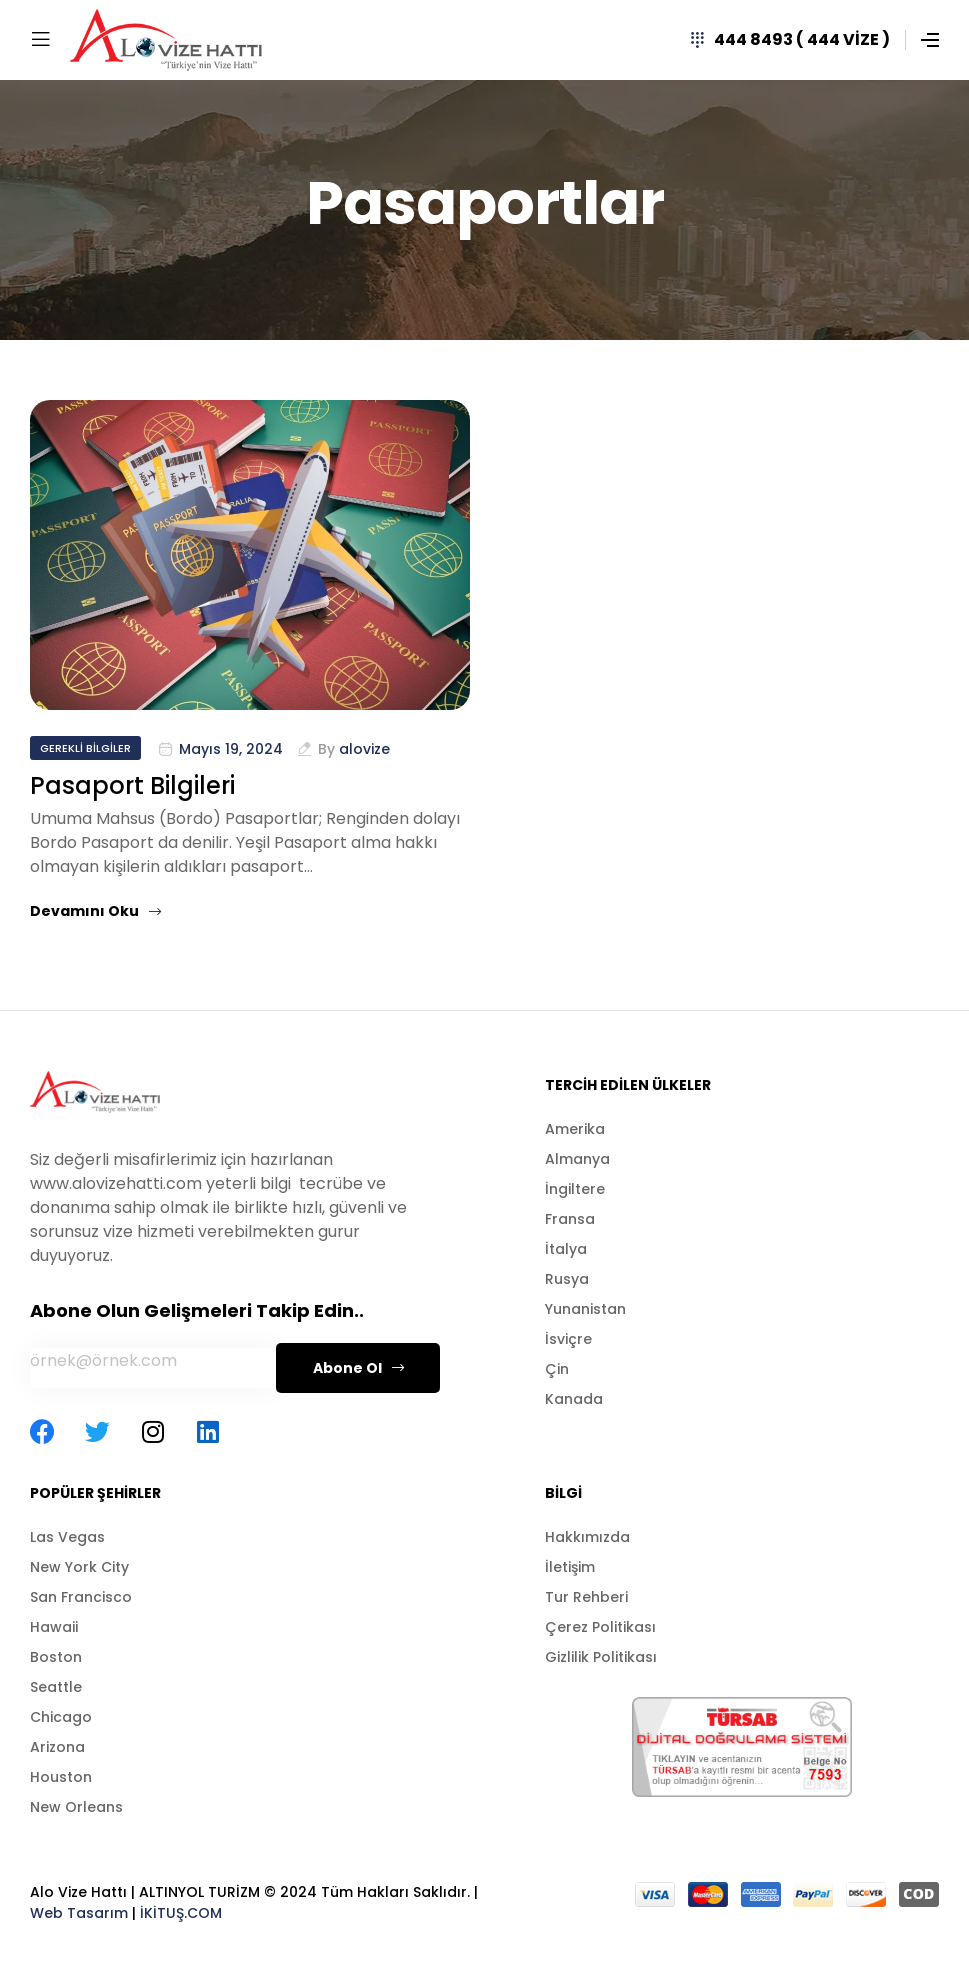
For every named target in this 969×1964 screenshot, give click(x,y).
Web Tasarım (79, 1913)
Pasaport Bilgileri (132, 785)
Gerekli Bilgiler (85, 748)
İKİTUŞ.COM (181, 1913)
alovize (364, 749)
